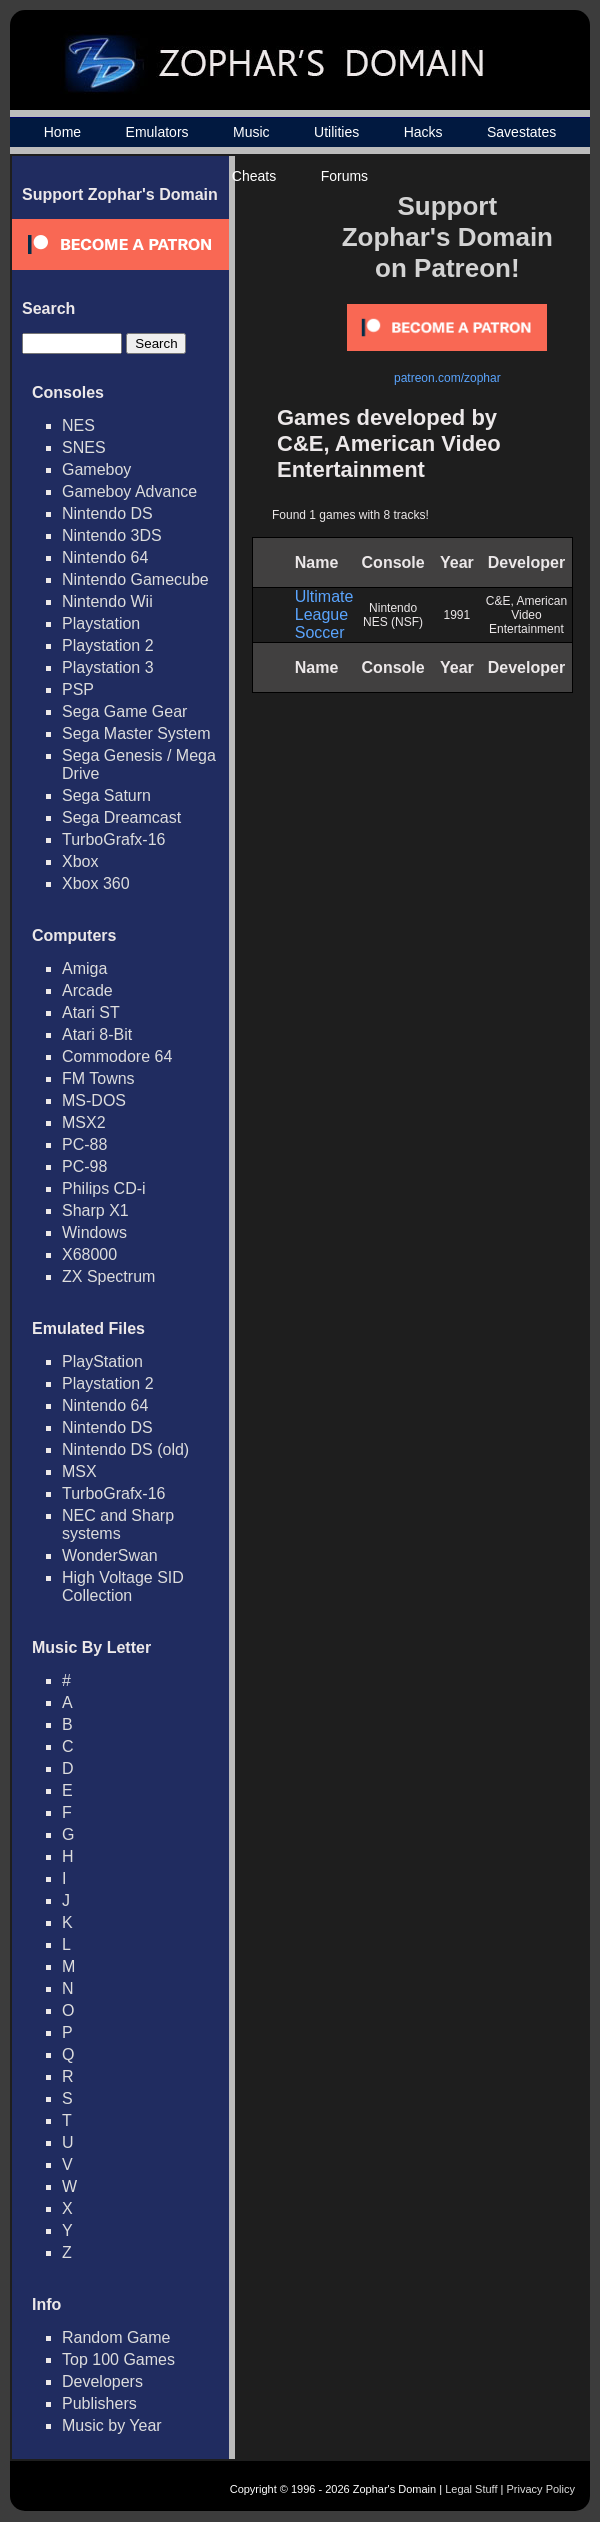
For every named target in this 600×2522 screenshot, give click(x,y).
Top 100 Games (118, 2359)
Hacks (423, 132)
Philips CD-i (104, 1188)
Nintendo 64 (105, 557)
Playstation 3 (108, 667)
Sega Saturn (106, 795)
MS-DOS (94, 1100)
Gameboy (96, 469)
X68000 (89, 1254)
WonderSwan (110, 1555)
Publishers (99, 2403)
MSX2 (84, 1122)
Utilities (336, 132)
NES (78, 425)
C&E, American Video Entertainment (526, 615)
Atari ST (91, 1012)
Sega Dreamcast (121, 817)
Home (62, 132)
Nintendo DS (107, 513)
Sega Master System (136, 733)
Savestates (521, 132)
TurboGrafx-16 (113, 839)
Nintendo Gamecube (135, 579)
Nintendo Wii (107, 601)
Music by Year (112, 2425)
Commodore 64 (117, 1056)
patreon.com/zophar (447, 378)
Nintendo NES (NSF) (393, 615)
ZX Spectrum (108, 1276)
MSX (79, 1471)
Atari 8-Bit (97, 1034)
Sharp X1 (95, 1210)
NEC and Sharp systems (118, 1524)
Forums (344, 176)
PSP (78, 689)
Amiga (84, 968)
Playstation (101, 623)
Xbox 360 (96, 883)
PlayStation (102, 1361)
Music (251, 132)
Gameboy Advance (129, 491)
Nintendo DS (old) (125, 1449)
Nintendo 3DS (112, 535)
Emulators (157, 132)
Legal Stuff (471, 2489)
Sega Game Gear (124, 711)
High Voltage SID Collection (123, 1586)
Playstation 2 (108, 645)
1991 (457, 615)
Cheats (254, 176)
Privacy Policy (541, 2489)
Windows (94, 1232)
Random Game (116, 2337)
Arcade (87, 990)
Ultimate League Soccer (324, 614)
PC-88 (84, 1144)
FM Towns (98, 1078)
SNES (84, 447)
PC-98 (84, 1166)
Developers (102, 2381)
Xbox (80, 861)
